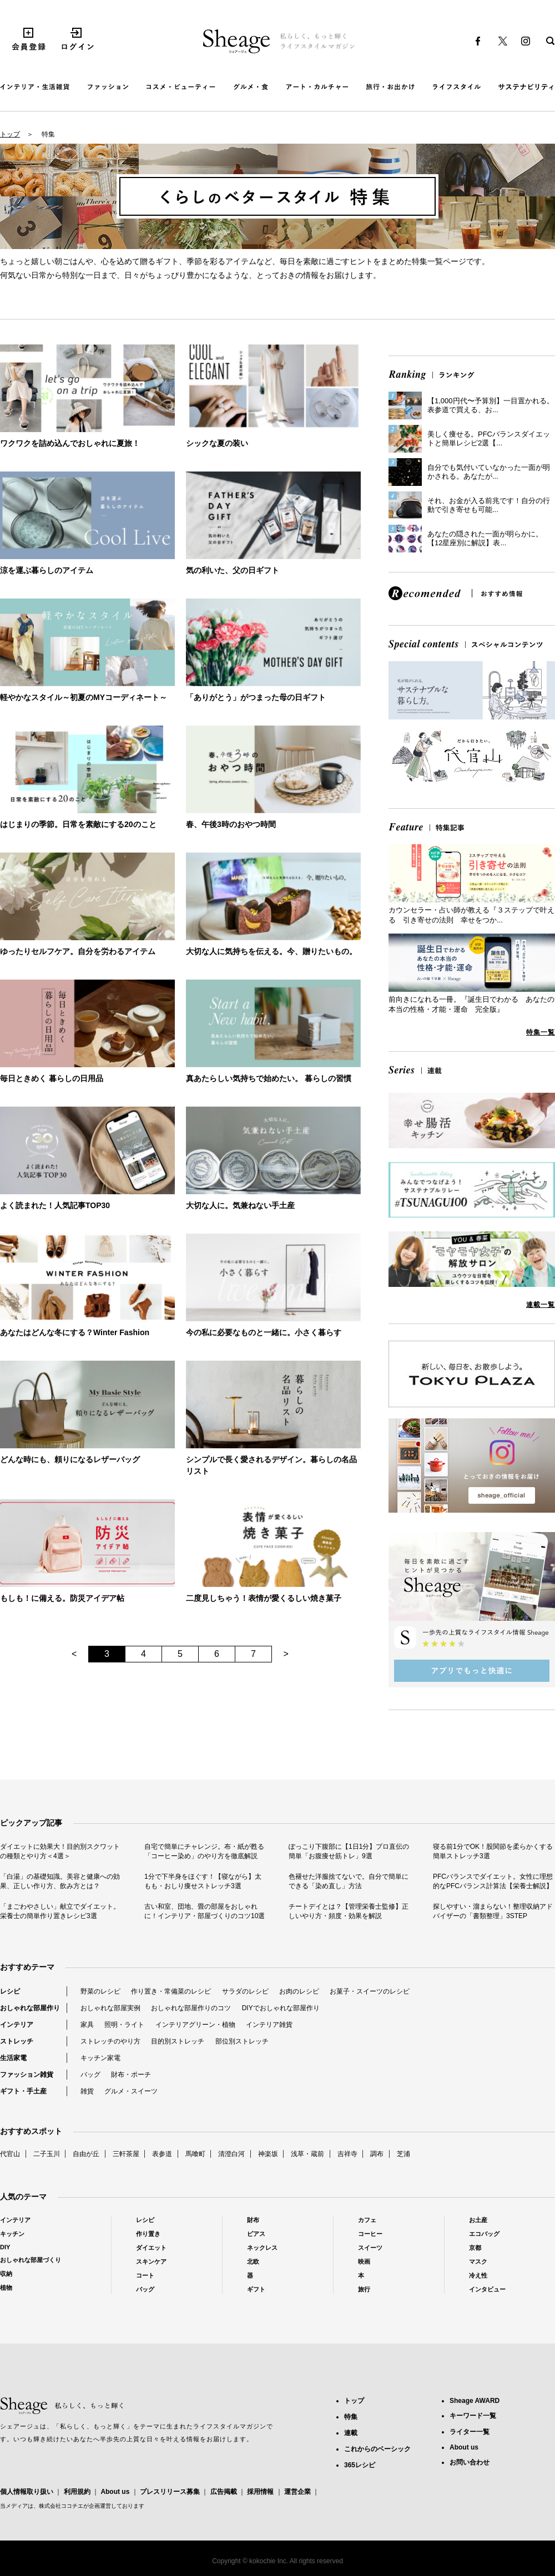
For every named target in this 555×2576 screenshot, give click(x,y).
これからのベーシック (377, 2449)
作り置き (148, 2233)
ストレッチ (16, 2041)
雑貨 (87, 2091)
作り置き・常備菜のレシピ (171, 1991)
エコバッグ (484, 2233)
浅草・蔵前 (307, 2154)
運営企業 (297, 2492)
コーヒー (370, 2233)
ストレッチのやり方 (110, 2041)
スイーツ (370, 2247)
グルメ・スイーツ (131, 2091)
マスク (478, 2261)
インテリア (16, 2025)
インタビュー (487, 2289)
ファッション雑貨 (26, 2074)
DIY (5, 2247)
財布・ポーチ (131, 2074)
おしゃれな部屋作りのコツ (191, 2008)
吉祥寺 (347, 2154)
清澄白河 (231, 2154)
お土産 (478, 2220)
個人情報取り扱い (26, 2492)
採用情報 (260, 2492)
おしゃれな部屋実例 (110, 2008)
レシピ (10, 1991)
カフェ (367, 2220)
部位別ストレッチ (242, 2041)
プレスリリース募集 (170, 2492)
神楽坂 (268, 2154)
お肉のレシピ (299, 1991)
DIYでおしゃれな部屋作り (281, 2008)
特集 (350, 2417)
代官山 (10, 2154)
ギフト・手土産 (23, 2091)
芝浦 (403, 2154)
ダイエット (151, 2247)
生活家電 (13, 2058)
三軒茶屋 (126, 2154)
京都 (475, 2247)
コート (145, 2275)
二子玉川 (46, 2154)
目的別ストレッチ (177, 2041)
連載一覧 (540, 1305)
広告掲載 (223, 2492)
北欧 (253, 2261)
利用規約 (77, 2492)
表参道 (162, 2154)
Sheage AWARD (475, 2401)
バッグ (90, 2074)
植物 (6, 2287)
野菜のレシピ (100, 1991)
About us (114, 2492)
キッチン (12, 2233)
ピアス (256, 2233)
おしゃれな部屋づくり (30, 2259)
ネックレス (262, 2247)
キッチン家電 (100, 2058)
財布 (253, 2220)
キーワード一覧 (473, 2416)
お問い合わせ (470, 2462)
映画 (364, 2261)
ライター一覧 (470, 2432)
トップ (10, 134)
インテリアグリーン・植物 (195, 2025)
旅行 (364, 2289)
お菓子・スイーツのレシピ (370, 1991)
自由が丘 (86, 2154)
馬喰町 (195, 2154)
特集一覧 (540, 1032)
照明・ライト (124, 2025)
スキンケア (151, 2261)
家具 (87, 2025)
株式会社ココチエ (61, 2506)
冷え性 (478, 2275)
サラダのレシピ (245, 1991)
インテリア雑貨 (269, 2025)
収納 (6, 2273)
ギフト (256, 2289)
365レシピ (359, 2465)
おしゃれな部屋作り (30, 2008)
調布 (377, 2154)
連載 (350, 2433)
